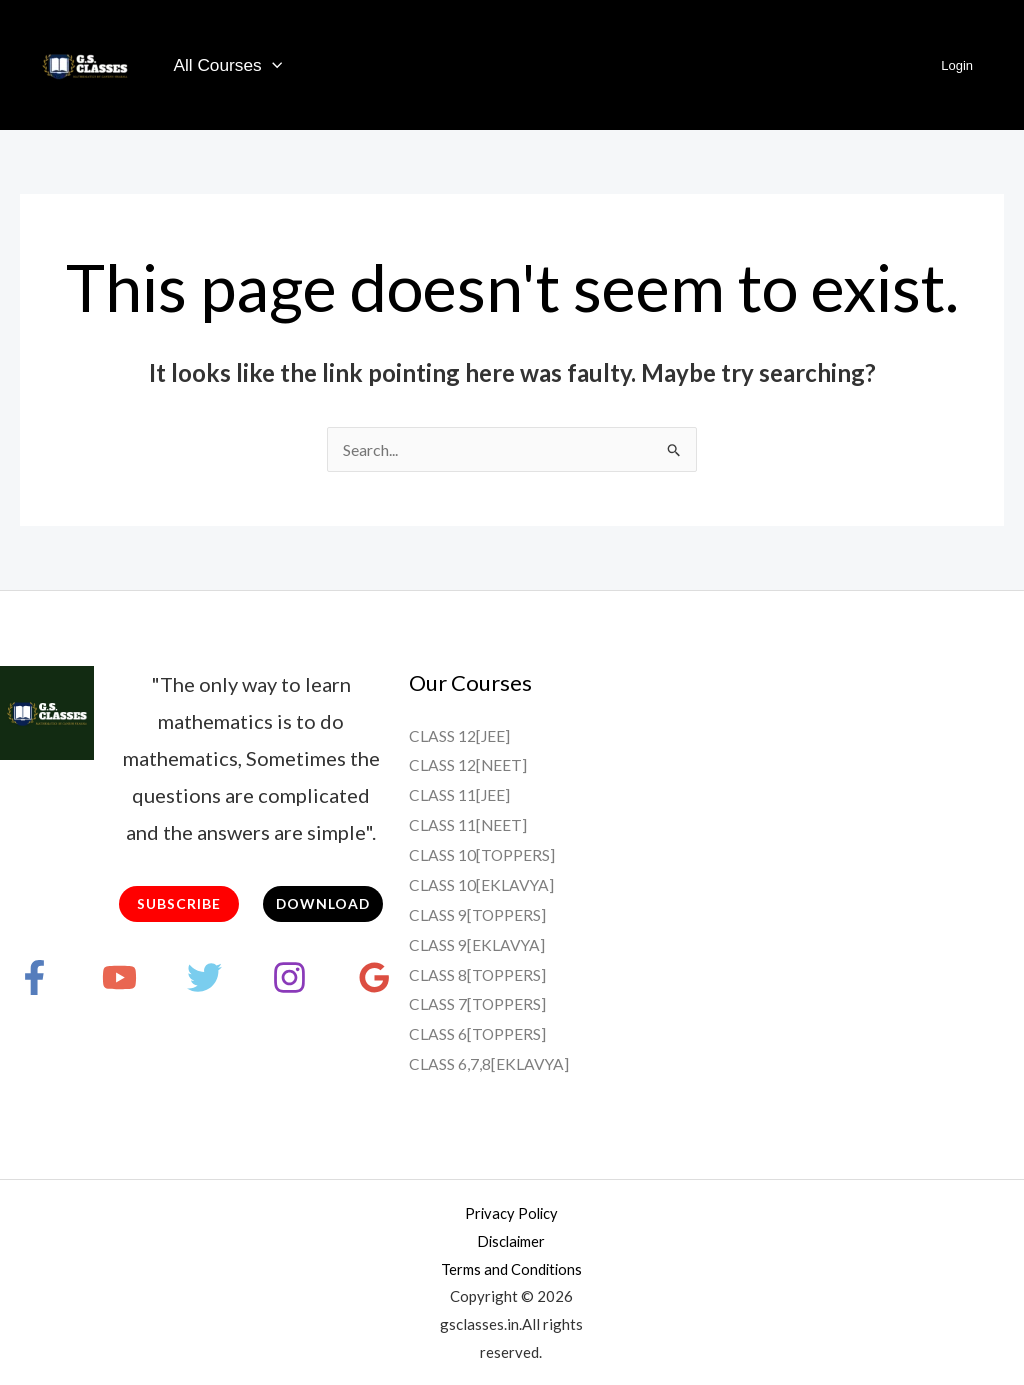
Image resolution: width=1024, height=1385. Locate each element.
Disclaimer (511, 1239)
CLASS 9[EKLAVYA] (477, 943)
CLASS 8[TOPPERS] (478, 972)
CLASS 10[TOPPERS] (482, 853)
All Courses (226, 65)
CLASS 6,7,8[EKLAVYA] (489, 1061)
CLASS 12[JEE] (460, 735)
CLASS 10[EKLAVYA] (482, 883)
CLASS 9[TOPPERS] (478, 913)
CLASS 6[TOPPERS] (478, 1032)
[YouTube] (119, 977)
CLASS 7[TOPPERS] (478, 1002)
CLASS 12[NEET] (468, 764)
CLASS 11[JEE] (460, 794)
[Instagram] (289, 977)
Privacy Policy (511, 1211)
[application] (271, 65)
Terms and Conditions (511, 1267)
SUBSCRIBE (179, 903)
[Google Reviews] (374, 977)
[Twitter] (204, 977)
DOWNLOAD (323, 903)
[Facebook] (34, 977)
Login (960, 65)
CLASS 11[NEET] (468, 824)
